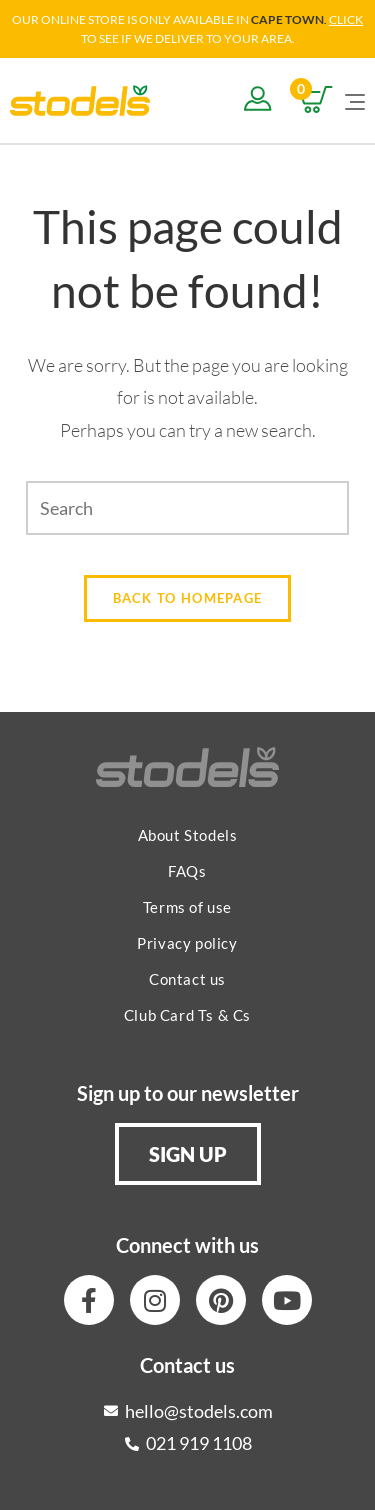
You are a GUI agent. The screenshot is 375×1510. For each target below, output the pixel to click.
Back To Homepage (188, 598)
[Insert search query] (187, 508)
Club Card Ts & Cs (187, 1015)
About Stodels (188, 835)
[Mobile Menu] (355, 100)
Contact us (187, 979)
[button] (188, 1154)
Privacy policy (187, 943)
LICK (350, 19)
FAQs (187, 871)
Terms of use (187, 907)
